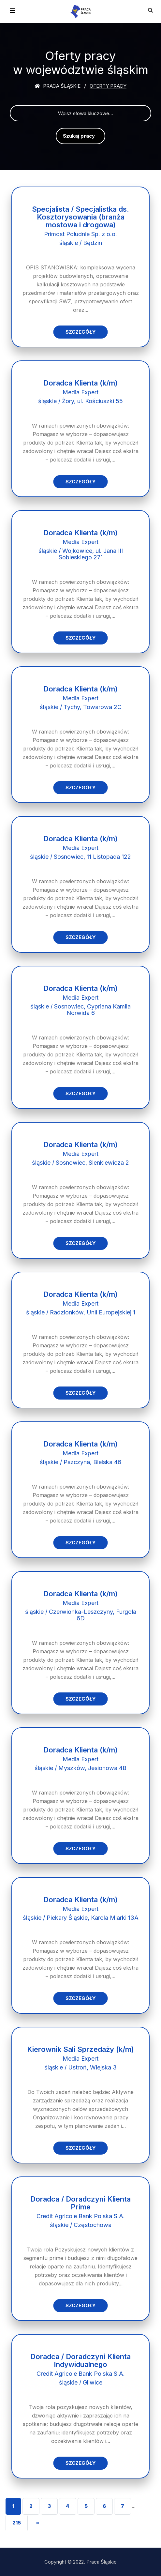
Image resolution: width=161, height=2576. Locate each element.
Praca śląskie (57, 86)
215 (16, 2523)
